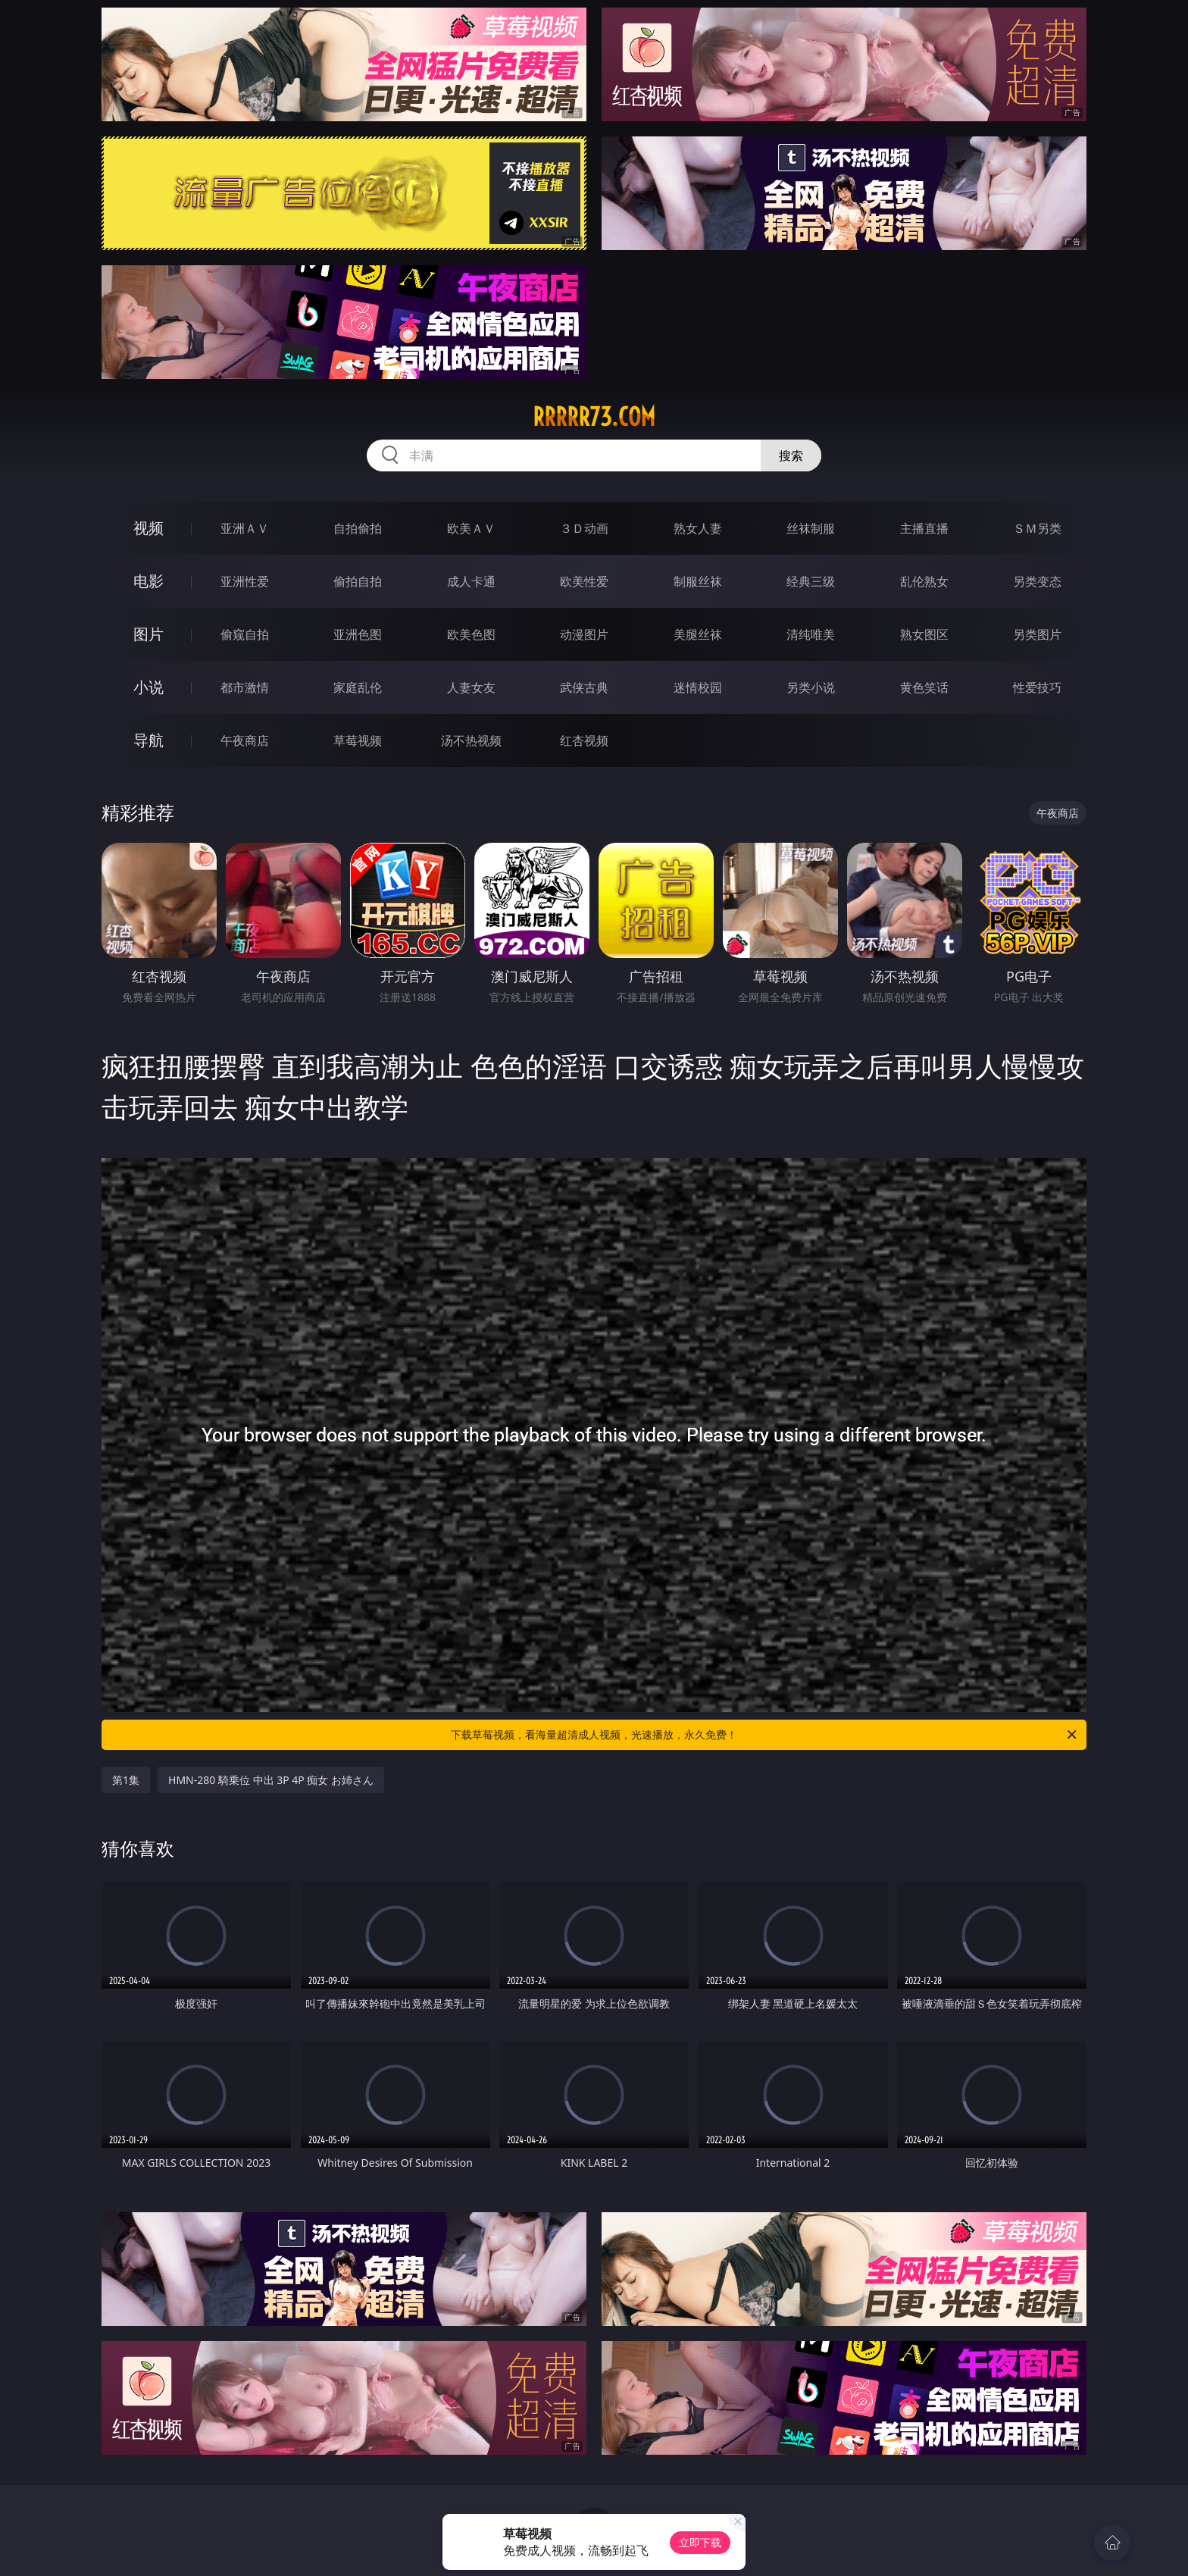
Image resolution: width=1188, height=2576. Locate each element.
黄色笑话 (924, 687)
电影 (148, 581)
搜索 (791, 455)
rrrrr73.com (594, 417)
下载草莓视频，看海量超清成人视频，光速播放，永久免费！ (765, 1735)
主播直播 (924, 528)
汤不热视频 (471, 740)
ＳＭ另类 (1037, 528)
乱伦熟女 (924, 581)
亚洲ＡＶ (244, 528)
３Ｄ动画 (584, 528)
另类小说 (810, 687)
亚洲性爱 (244, 581)
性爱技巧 (1037, 687)
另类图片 (1037, 634)
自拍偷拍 (357, 528)
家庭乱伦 (357, 687)
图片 (148, 634)
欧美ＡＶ (471, 528)
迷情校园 (698, 687)
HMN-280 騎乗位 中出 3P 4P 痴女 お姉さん (271, 1780)
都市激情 (244, 687)
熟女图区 (924, 634)
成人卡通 (471, 581)
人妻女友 (471, 687)
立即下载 (700, 2542)
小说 (148, 687)
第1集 (125, 1780)
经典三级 (810, 581)
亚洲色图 (357, 634)
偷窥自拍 (244, 634)
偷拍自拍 (357, 581)
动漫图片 (584, 634)
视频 (148, 528)
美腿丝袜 (698, 634)
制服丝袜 (698, 581)
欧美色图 (471, 634)
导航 (148, 740)
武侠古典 (584, 687)
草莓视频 (357, 740)
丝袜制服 (810, 528)
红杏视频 (584, 740)
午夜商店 (244, 740)
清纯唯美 (810, 634)
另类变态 (1037, 581)
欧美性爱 (584, 581)
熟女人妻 (698, 528)
